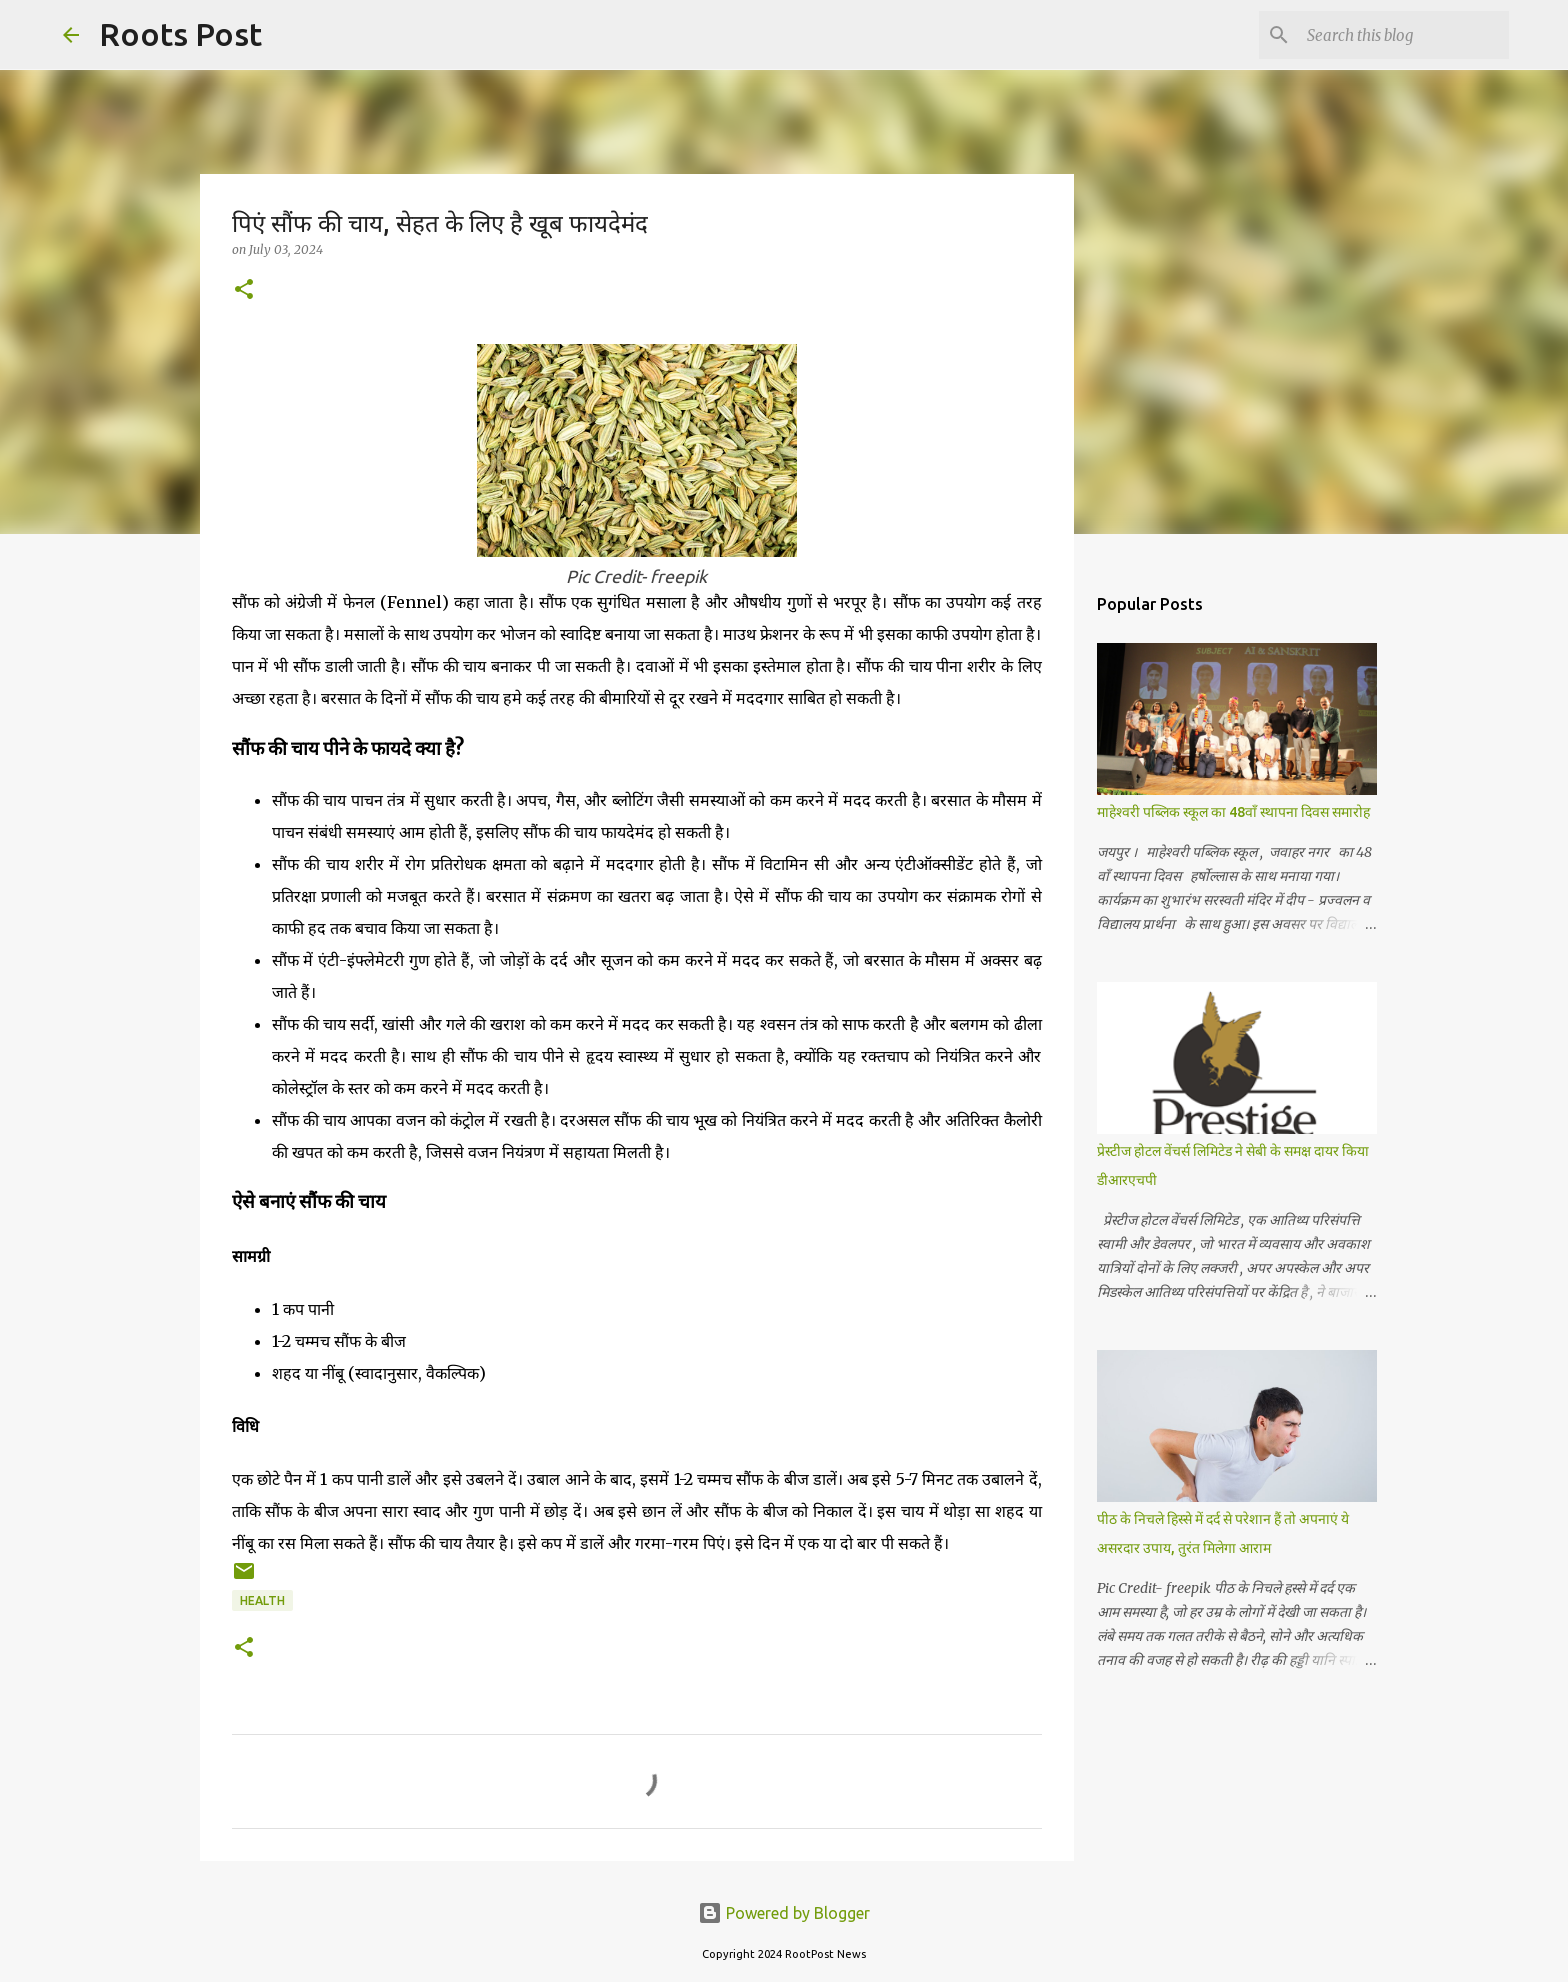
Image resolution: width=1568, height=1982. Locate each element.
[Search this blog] (1404, 35)
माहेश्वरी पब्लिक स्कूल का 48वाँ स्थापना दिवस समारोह (1233, 812)
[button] (244, 290)
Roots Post (180, 34)
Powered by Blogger (784, 1913)
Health (262, 1600)
